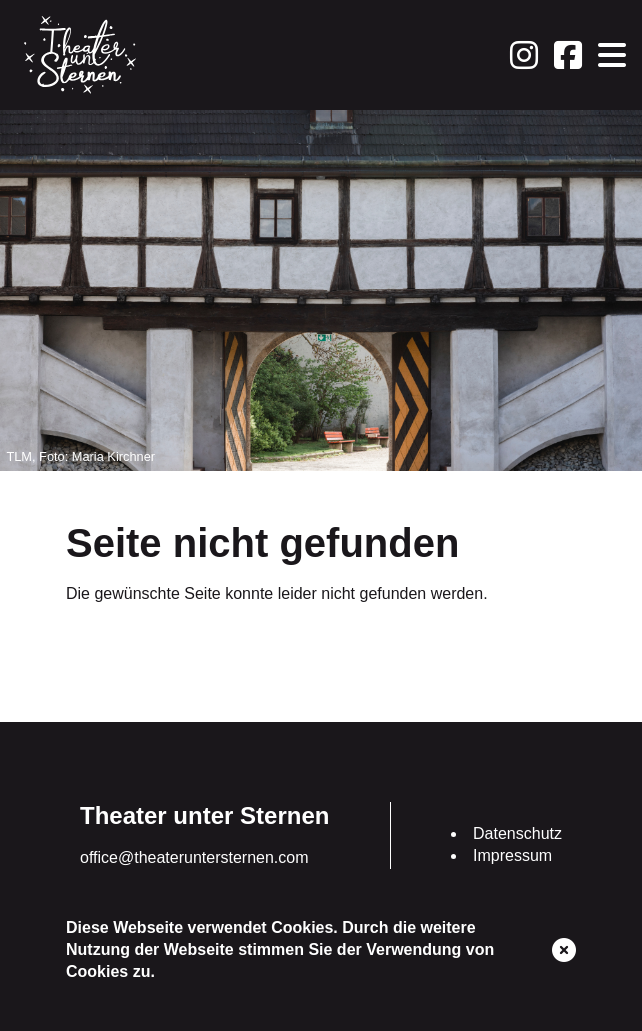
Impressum (512, 855)
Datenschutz (517, 833)
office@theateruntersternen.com (194, 857)
